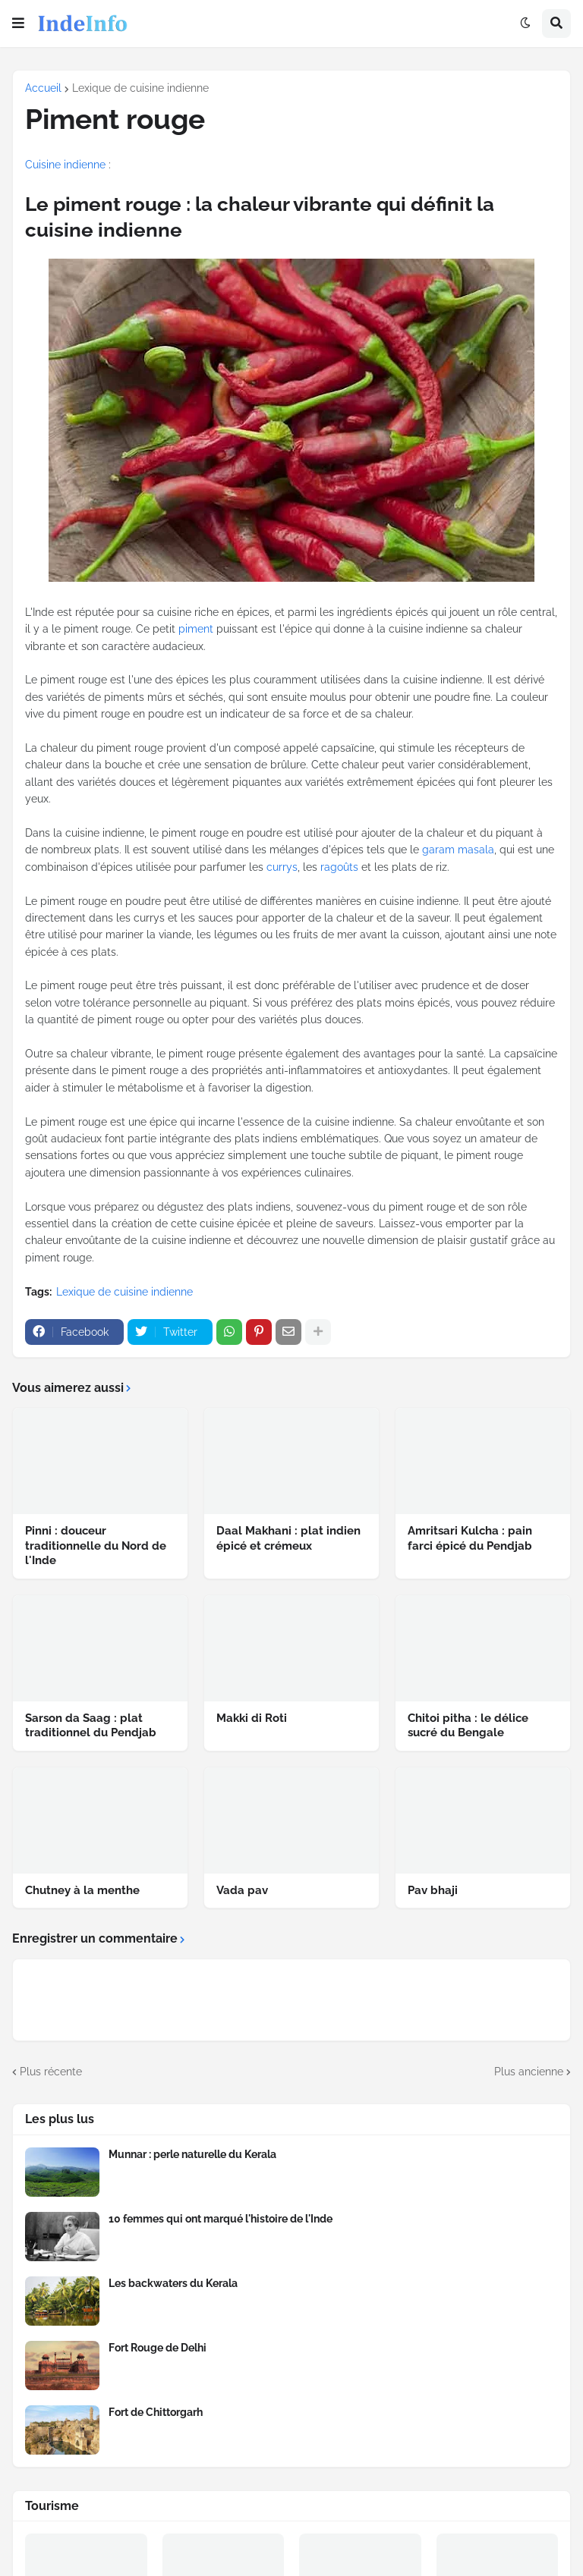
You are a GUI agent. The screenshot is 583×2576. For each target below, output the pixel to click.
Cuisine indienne (65, 165)
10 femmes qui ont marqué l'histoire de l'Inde (220, 2219)
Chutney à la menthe (82, 1890)
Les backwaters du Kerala (173, 2283)
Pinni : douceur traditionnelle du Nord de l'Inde (95, 1545)
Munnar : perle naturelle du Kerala (192, 2154)
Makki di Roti (251, 1718)
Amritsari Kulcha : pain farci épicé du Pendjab (470, 1538)
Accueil (43, 88)
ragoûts (339, 867)
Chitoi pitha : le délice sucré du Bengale (468, 1725)
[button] (18, 23)
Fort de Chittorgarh (156, 2412)
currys (282, 867)
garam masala (458, 849)
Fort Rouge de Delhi (157, 2348)
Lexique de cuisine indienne (140, 88)
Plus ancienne (528, 2072)
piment (195, 629)
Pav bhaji (433, 1890)
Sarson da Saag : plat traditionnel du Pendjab (90, 1725)
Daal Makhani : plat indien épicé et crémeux (288, 1538)
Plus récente (51, 2072)
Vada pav (242, 1890)
